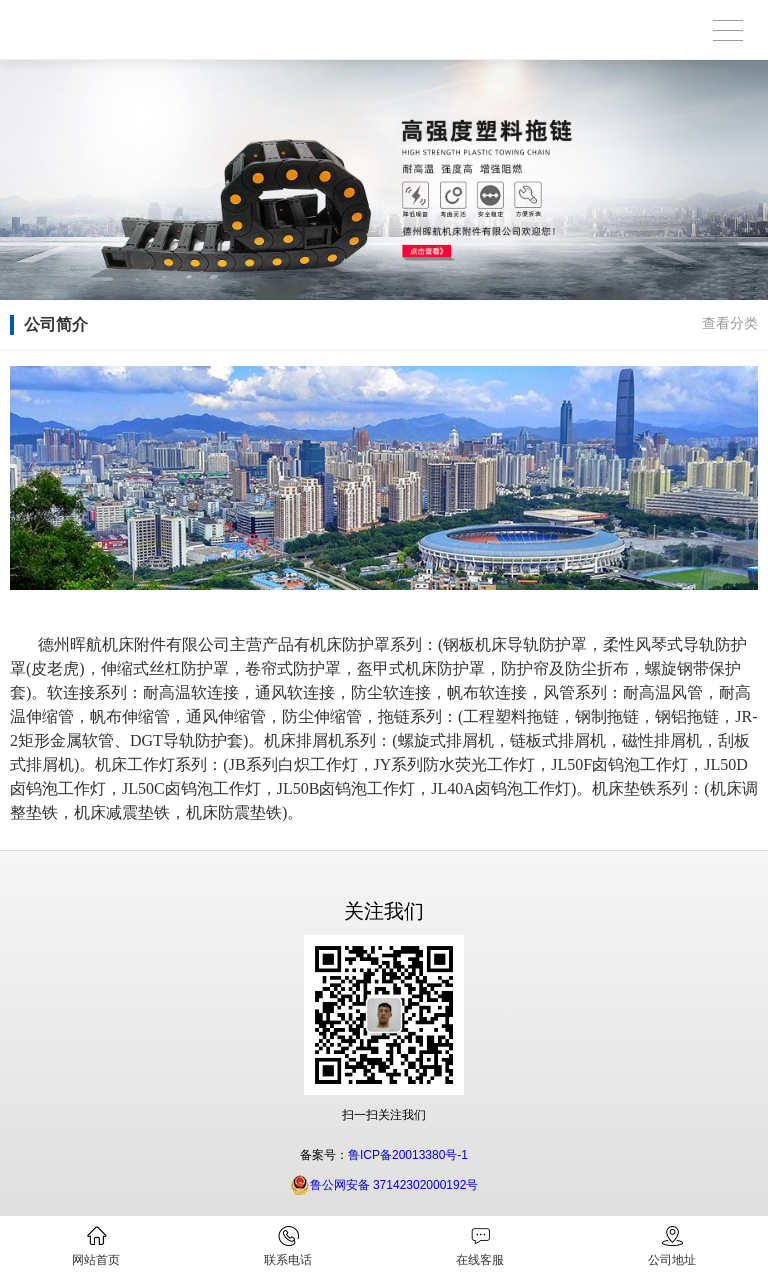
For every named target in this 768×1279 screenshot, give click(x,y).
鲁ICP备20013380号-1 (408, 1155)
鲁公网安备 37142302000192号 (384, 1185)
